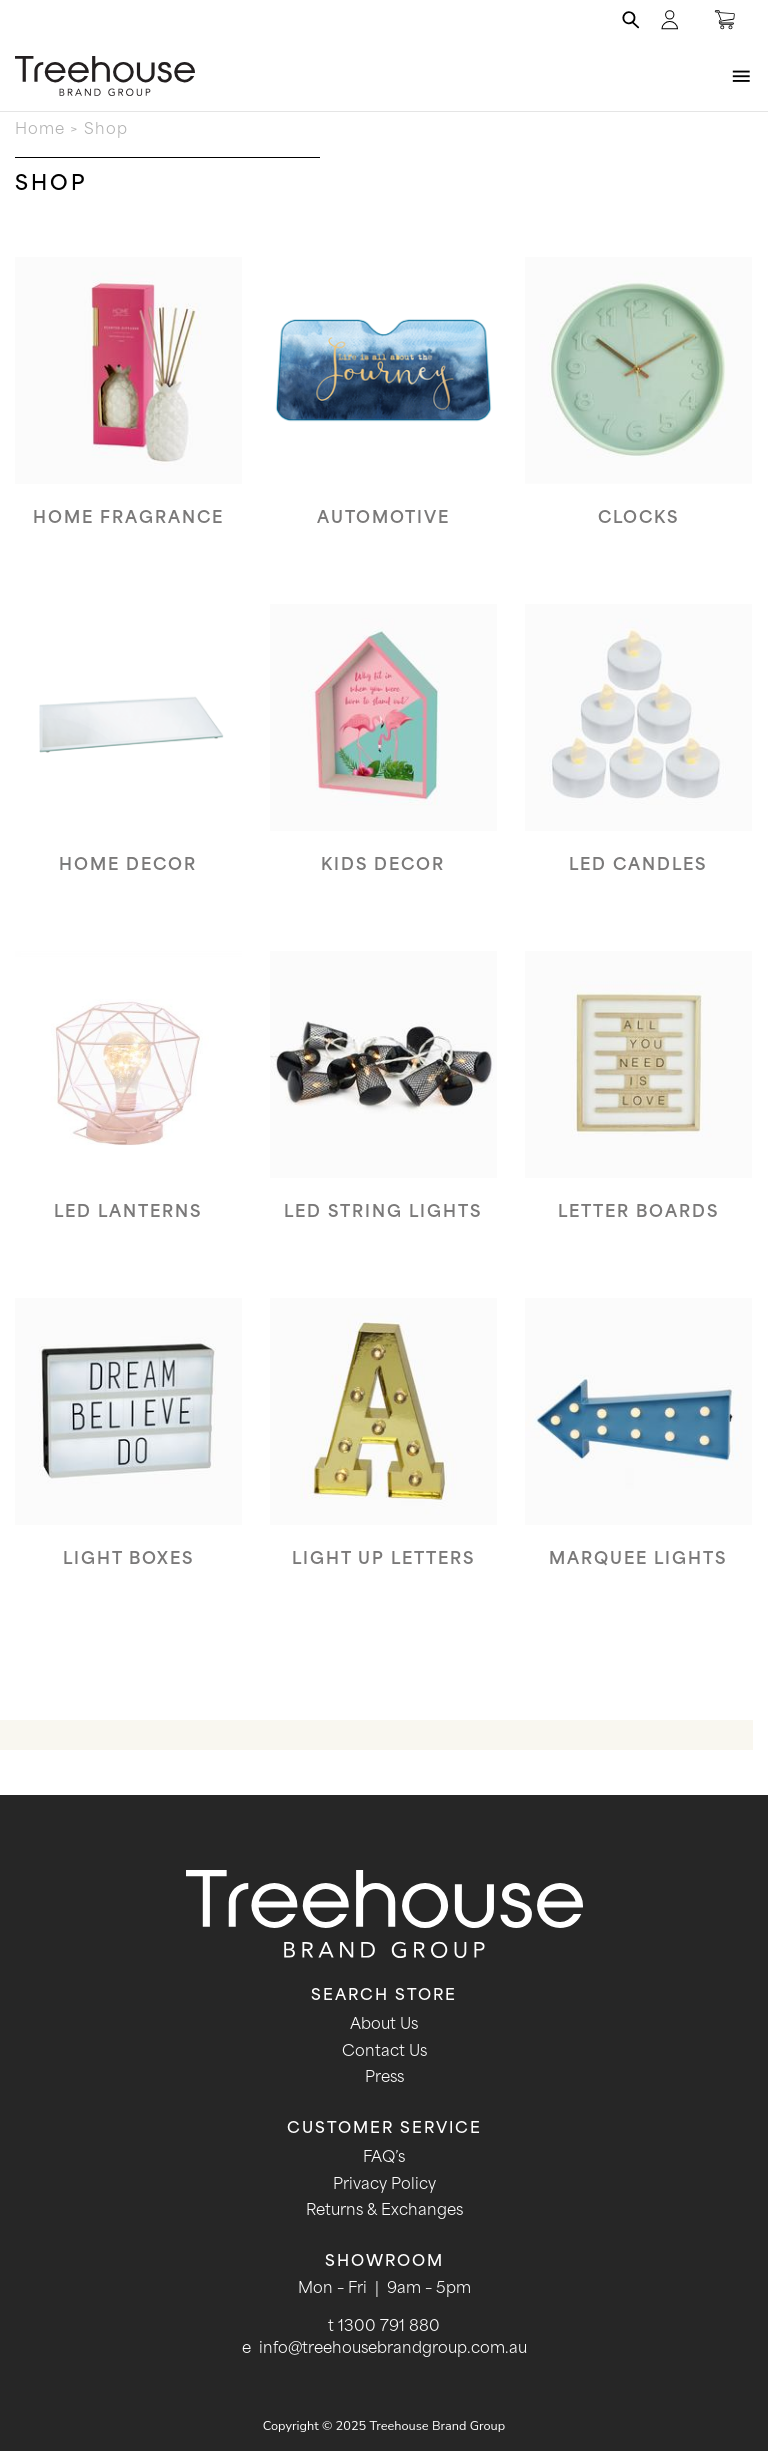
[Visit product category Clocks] (638, 408)
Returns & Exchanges (384, 2211)
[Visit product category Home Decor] (128, 755)
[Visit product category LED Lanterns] (128, 1102)
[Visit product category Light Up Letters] (383, 1449)
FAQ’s (384, 2158)
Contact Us (384, 2052)
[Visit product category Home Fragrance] (128, 408)
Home (40, 130)
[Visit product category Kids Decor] (383, 755)
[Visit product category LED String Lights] (383, 1102)
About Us (384, 2025)
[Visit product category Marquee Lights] (638, 1449)
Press (384, 2078)
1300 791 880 (389, 2327)
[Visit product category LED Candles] (638, 755)
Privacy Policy (384, 2185)
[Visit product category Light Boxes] (128, 1449)
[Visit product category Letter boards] (638, 1102)
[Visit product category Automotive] (383, 408)
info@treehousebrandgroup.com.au (393, 2349)
